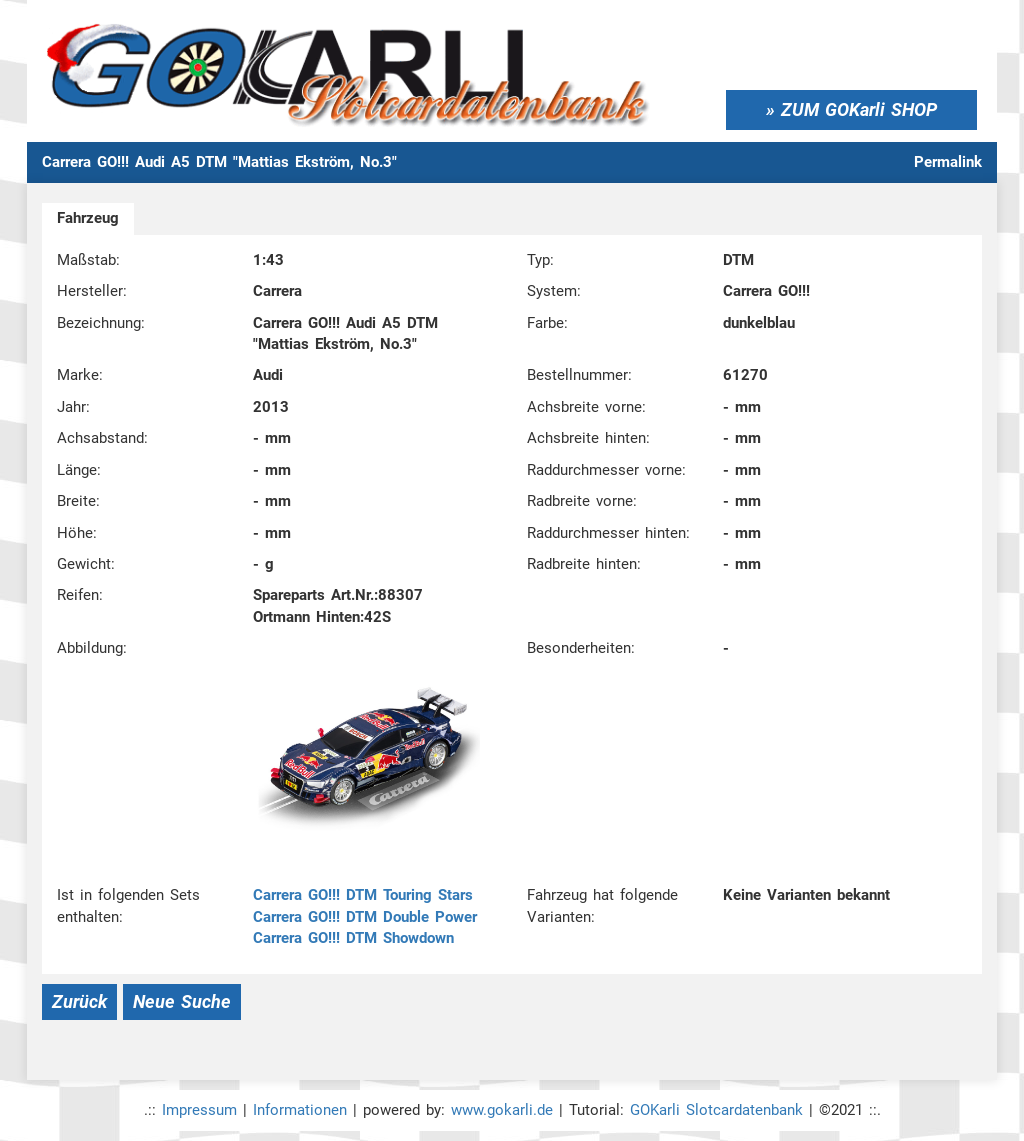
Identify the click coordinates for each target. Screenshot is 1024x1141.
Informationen (300, 1110)
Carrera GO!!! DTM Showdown (353, 938)
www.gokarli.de (502, 1110)
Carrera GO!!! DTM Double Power (365, 917)
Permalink (948, 162)
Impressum (199, 1110)
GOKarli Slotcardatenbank (716, 1110)
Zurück (79, 1001)
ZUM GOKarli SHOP (859, 109)
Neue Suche (182, 1001)
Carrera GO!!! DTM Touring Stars (363, 895)
